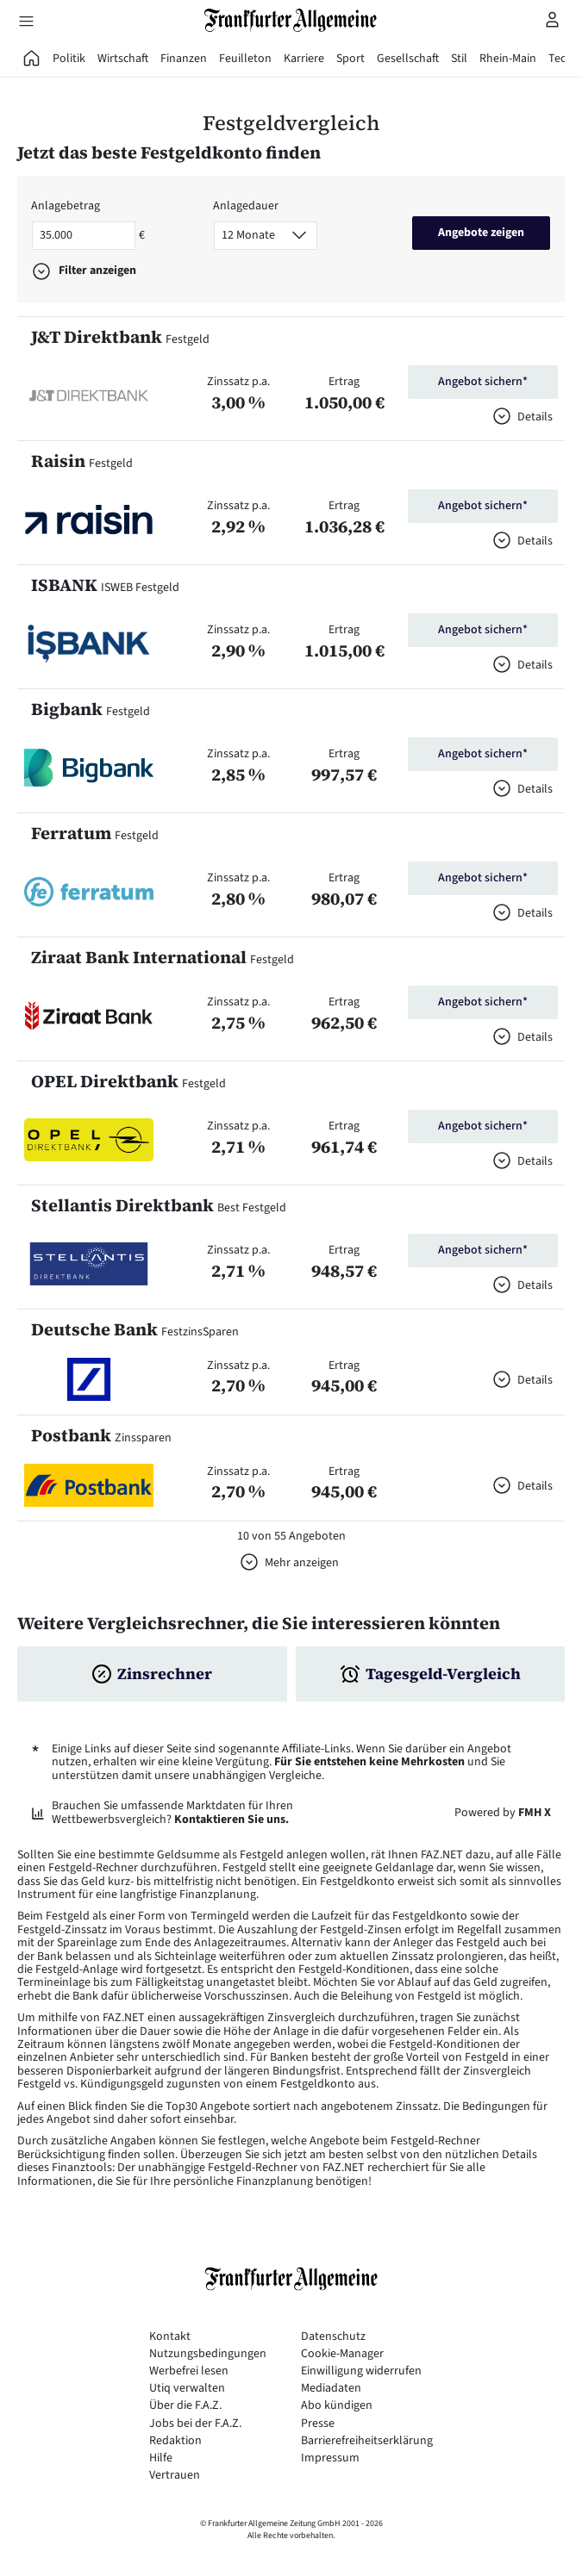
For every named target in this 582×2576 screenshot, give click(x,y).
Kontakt (170, 2337)
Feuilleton (245, 58)
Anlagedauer (245, 206)
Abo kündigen (336, 2406)
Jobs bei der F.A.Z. (195, 2424)
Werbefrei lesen (188, 2371)
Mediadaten (331, 2388)
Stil (459, 58)
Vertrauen (174, 2475)
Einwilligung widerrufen (361, 2371)
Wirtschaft (122, 58)
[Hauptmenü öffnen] (25, 20)
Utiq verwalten (187, 2388)
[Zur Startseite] (291, 20)
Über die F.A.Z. (185, 2406)
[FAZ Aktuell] (32, 58)
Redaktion (175, 2441)
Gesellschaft (408, 58)
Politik (69, 58)
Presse (318, 2424)
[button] (88, 395)
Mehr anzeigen (302, 1562)
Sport (350, 58)
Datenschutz (333, 2337)
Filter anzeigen (97, 270)
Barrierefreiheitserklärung (367, 2441)
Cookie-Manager (342, 2354)
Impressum (330, 2458)
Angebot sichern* (483, 381)
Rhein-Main (507, 58)
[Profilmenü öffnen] (552, 19)
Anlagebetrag (65, 206)
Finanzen (183, 58)
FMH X (534, 1812)
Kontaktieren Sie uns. (231, 1819)
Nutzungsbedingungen (207, 2354)
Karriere (304, 58)
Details (535, 417)
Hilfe (160, 2458)
